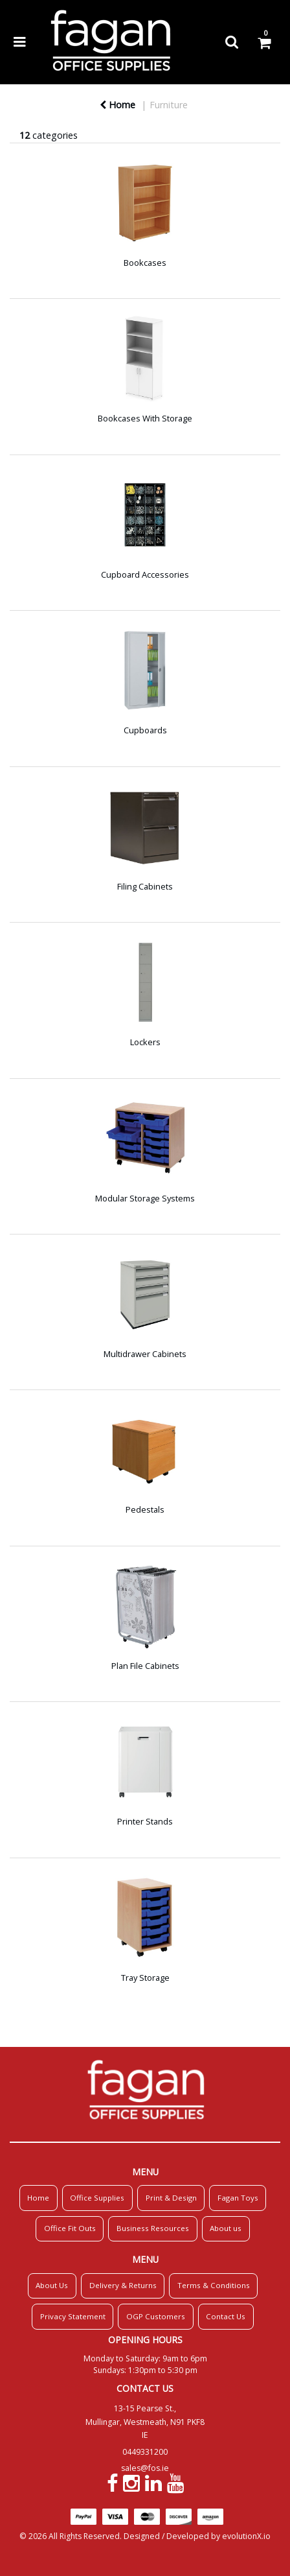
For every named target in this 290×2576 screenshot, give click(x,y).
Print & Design (171, 2198)
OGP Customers (155, 2316)
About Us (52, 2285)
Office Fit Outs (70, 2228)
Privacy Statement (73, 2316)
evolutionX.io (246, 2536)
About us (225, 2228)
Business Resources (153, 2228)
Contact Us (225, 2316)
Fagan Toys (238, 2198)
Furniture (169, 105)
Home (117, 105)
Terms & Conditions (213, 2285)
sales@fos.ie (145, 2468)
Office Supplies (97, 2198)
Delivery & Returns (123, 2285)
